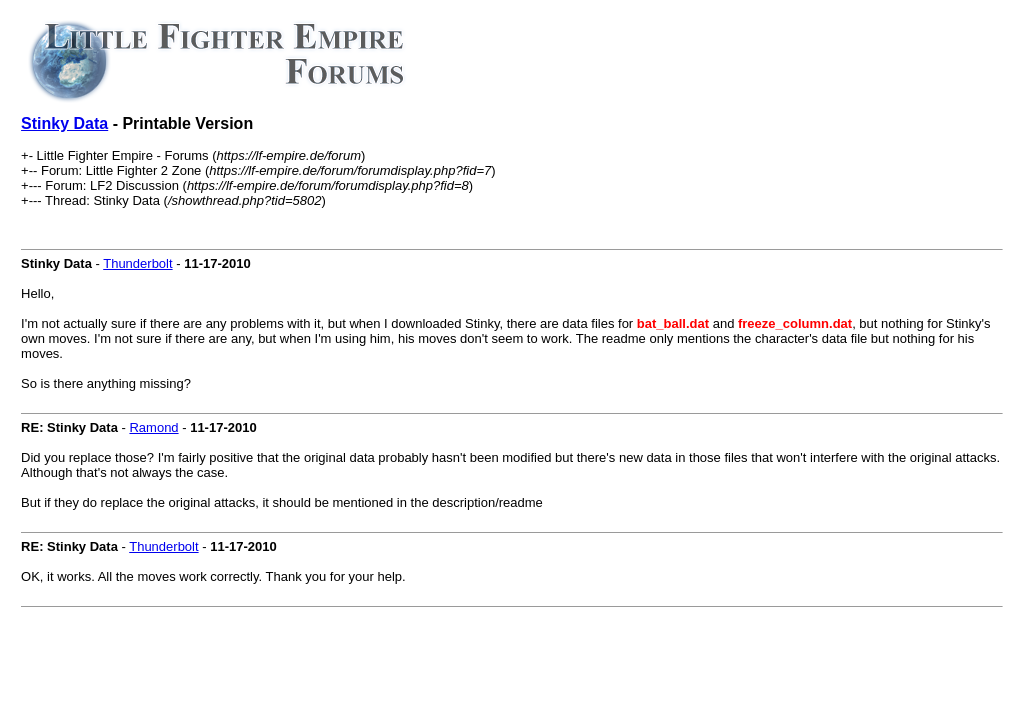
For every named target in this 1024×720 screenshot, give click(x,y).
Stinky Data (64, 123)
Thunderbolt (137, 263)
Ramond (153, 427)
